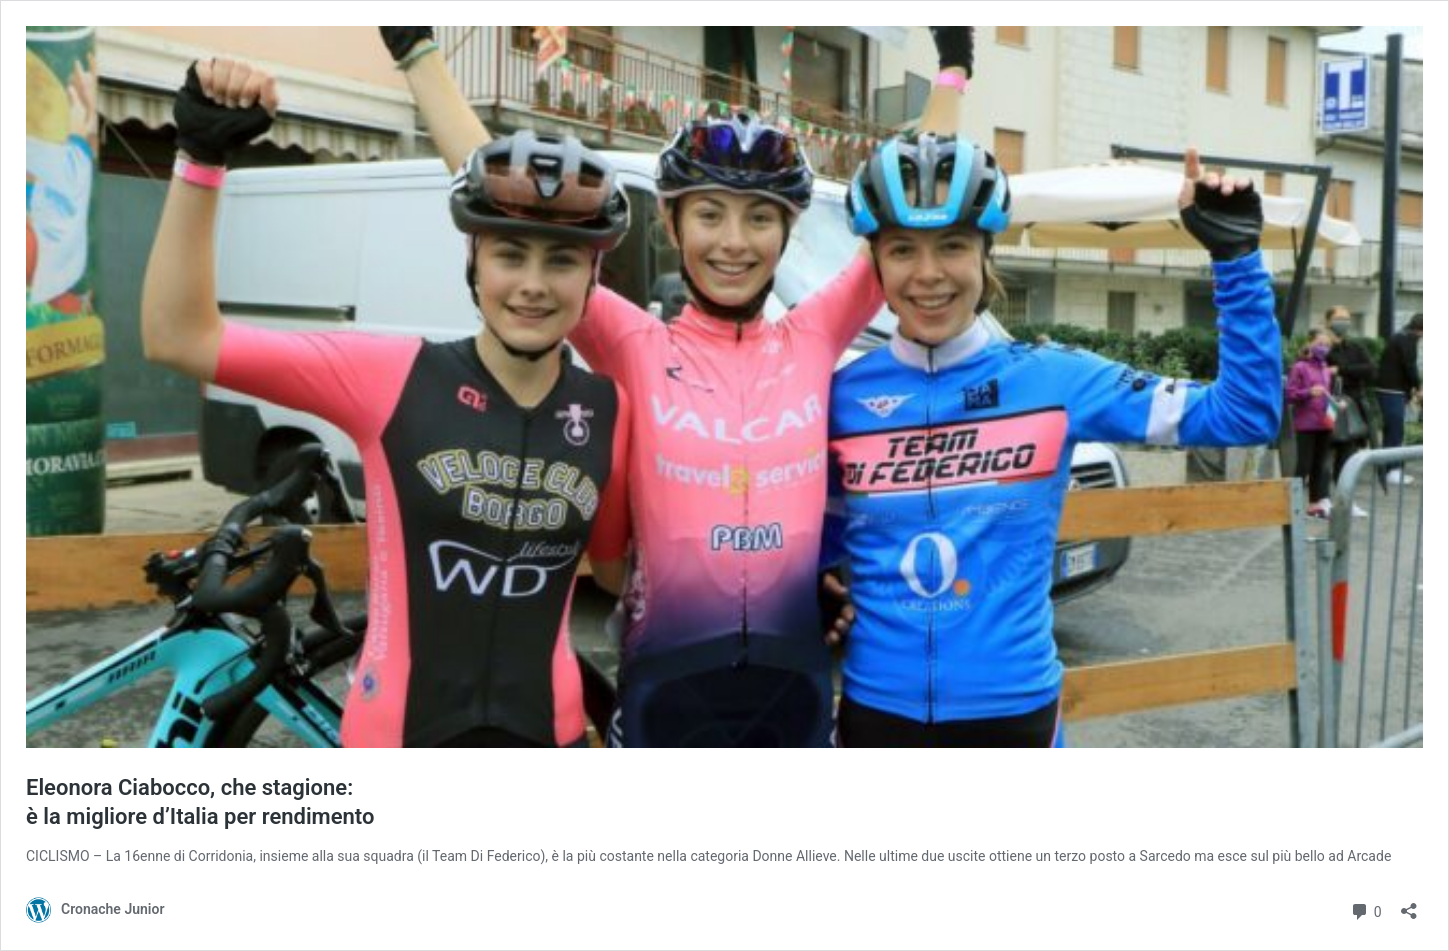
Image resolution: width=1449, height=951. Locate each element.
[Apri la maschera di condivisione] (1409, 904)
